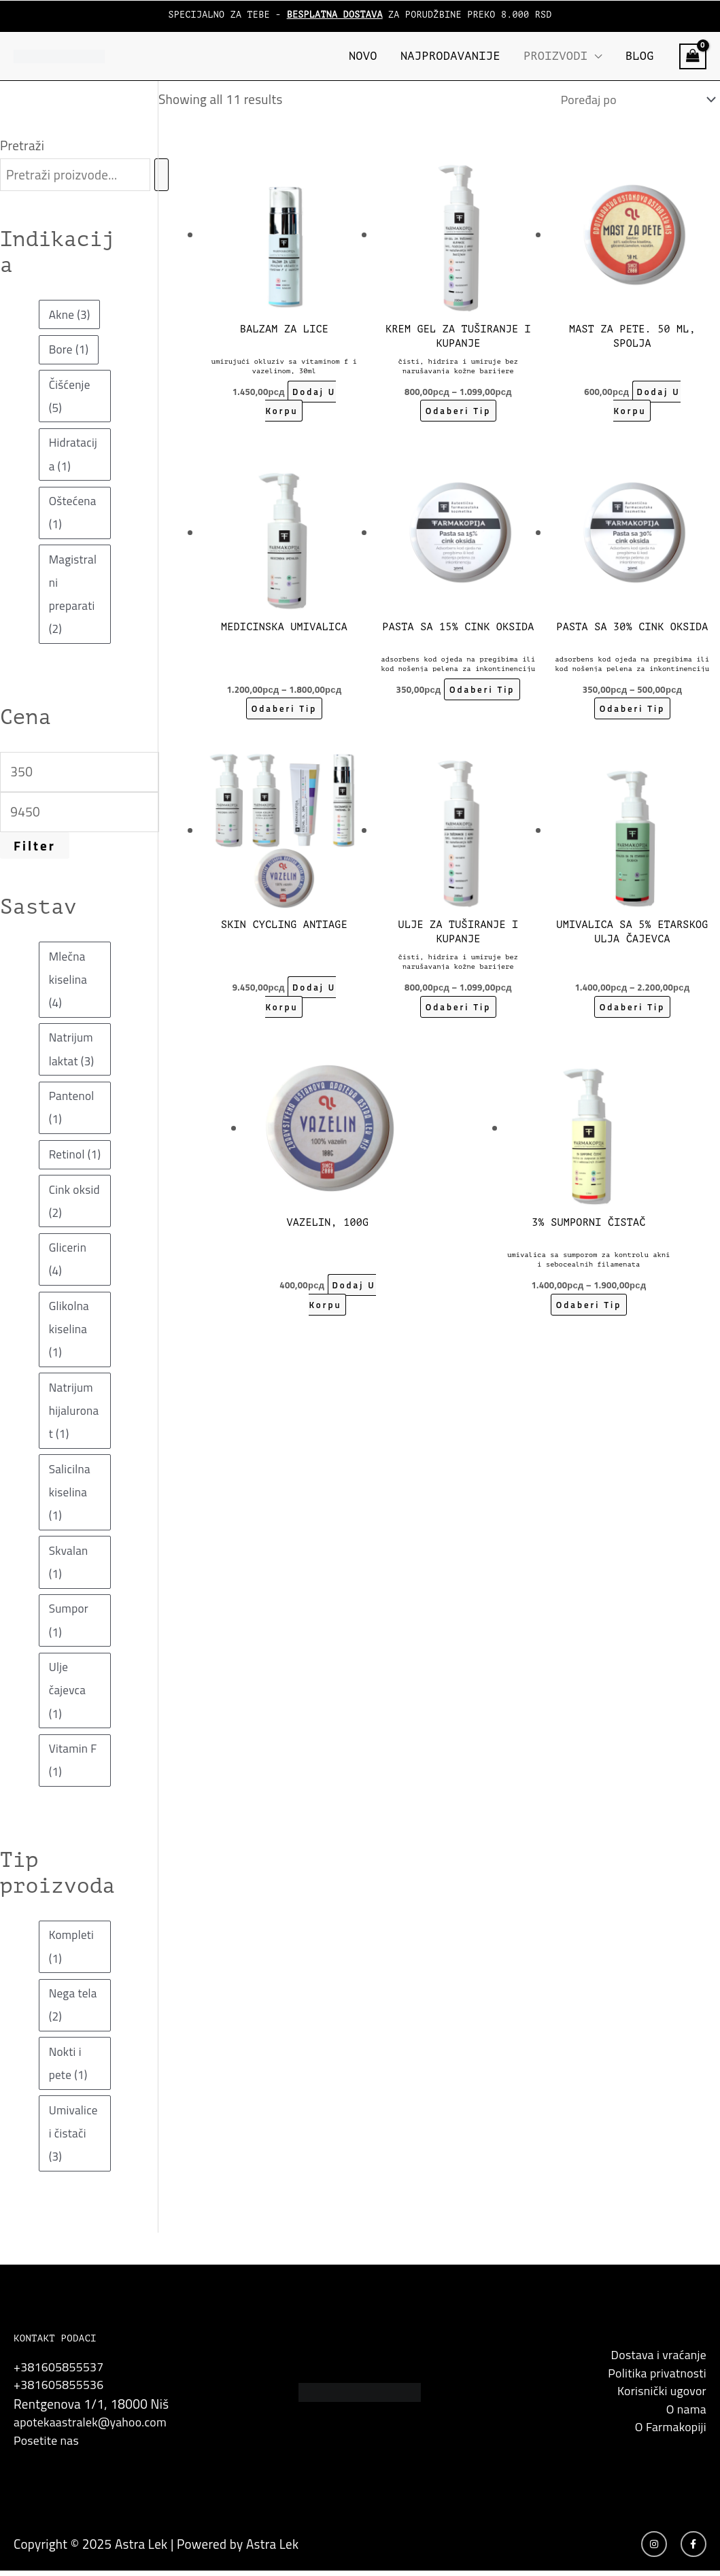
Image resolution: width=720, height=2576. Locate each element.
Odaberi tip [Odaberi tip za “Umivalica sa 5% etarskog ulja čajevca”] (632, 1009)
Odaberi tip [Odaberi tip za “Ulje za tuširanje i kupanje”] (458, 1009)
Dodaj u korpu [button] (300, 404)
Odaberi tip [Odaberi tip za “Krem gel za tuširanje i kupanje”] (458, 414)
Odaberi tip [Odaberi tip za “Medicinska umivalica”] (284, 712)
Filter (35, 845)
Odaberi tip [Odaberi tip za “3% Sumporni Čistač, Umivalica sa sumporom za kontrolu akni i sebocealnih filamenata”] (588, 1307)
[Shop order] (629, 101)
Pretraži (22, 145)
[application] (594, 56)
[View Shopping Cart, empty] (692, 56)
